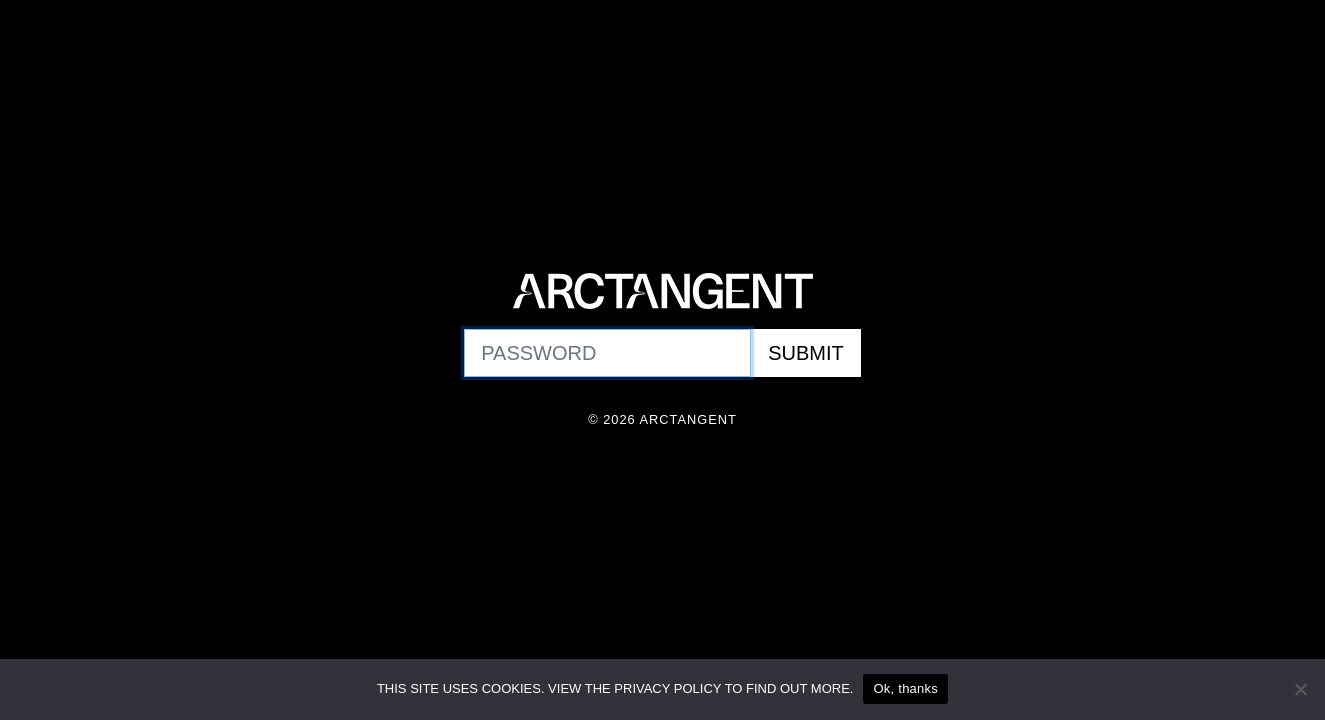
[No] (1300, 689)
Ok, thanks (905, 688)
